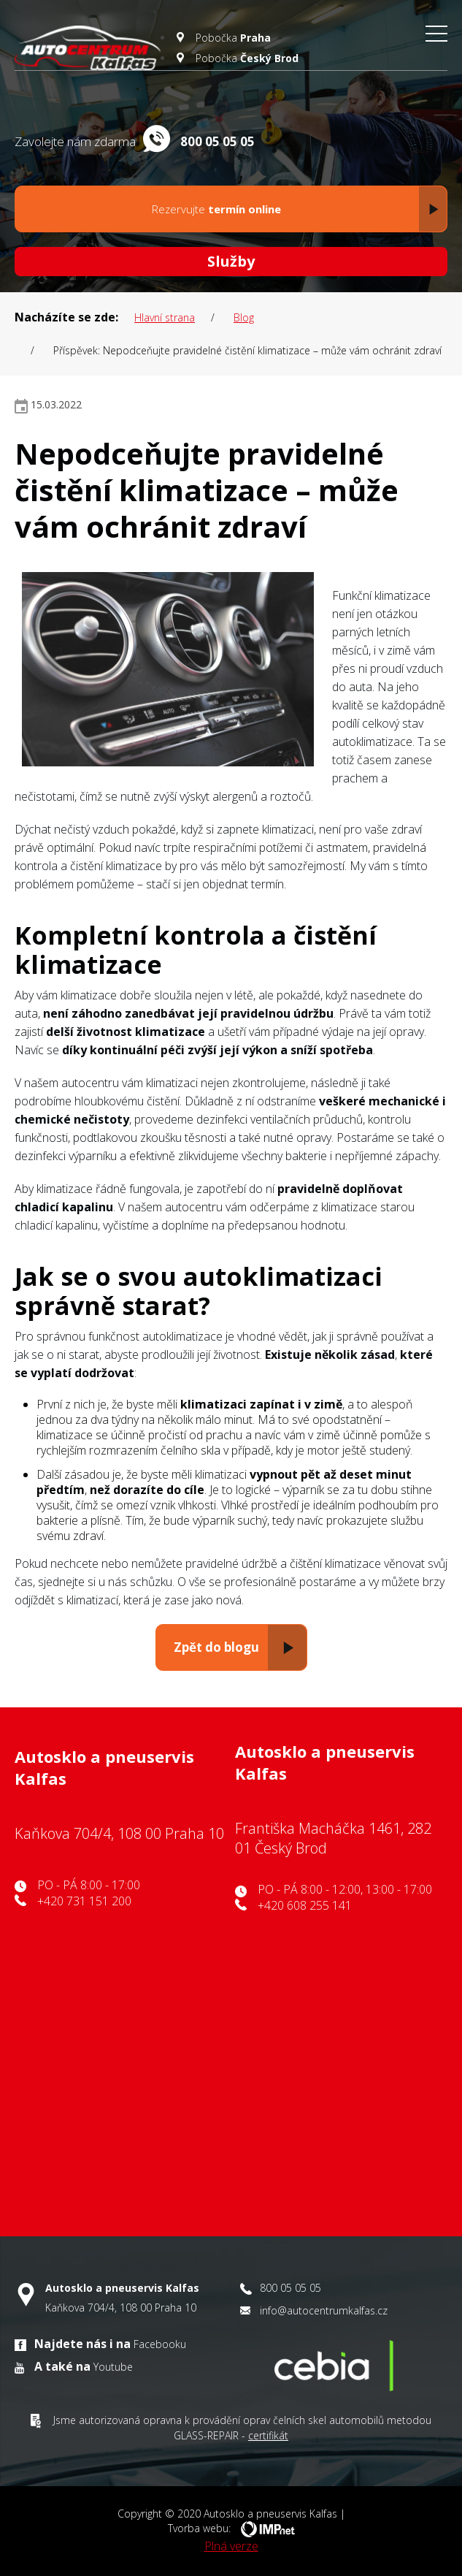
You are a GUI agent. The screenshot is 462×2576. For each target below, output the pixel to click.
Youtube (113, 2367)
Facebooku (160, 2344)
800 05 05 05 (290, 2288)
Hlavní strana (164, 317)
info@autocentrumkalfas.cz (324, 2310)
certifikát (268, 2435)
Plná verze (231, 2546)
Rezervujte (296, 209)
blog (244, 317)
